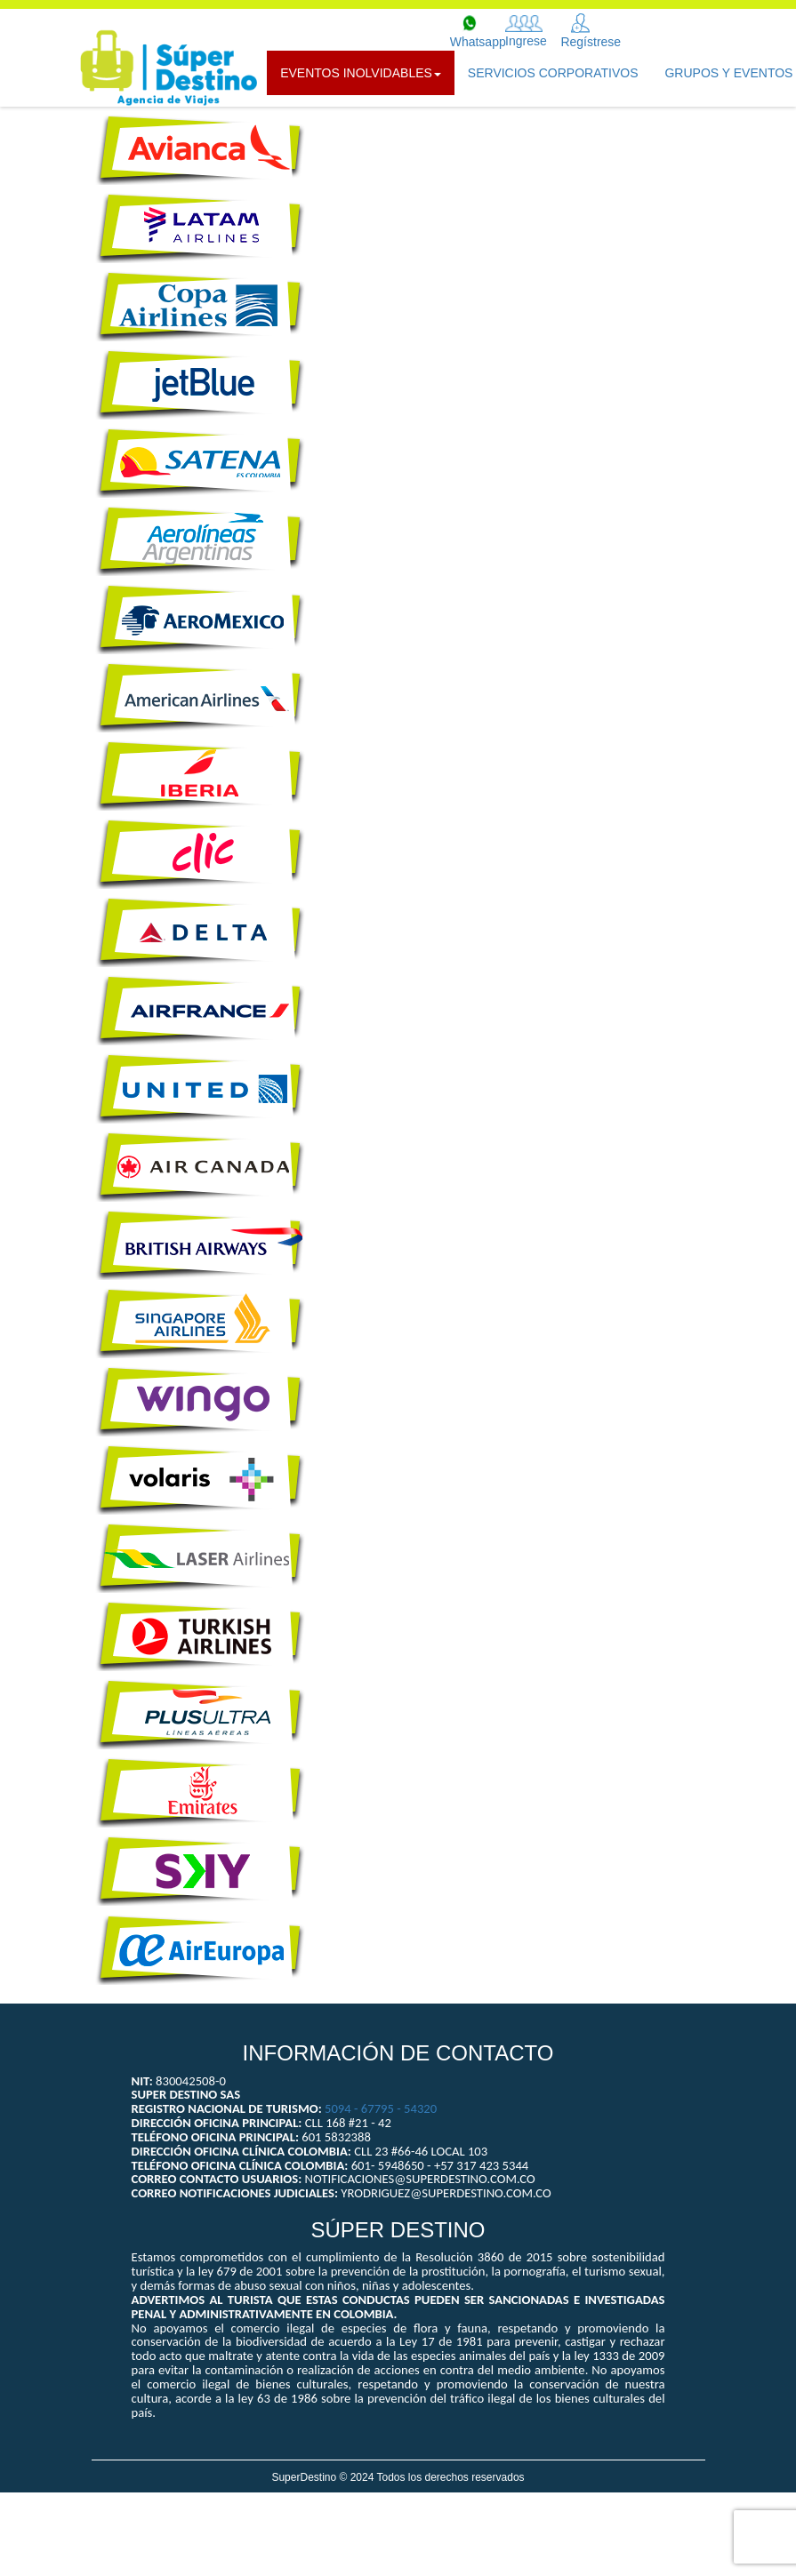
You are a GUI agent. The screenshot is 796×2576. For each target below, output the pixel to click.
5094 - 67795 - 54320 (381, 2108)
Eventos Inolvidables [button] (360, 73)
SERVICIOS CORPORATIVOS (553, 73)
